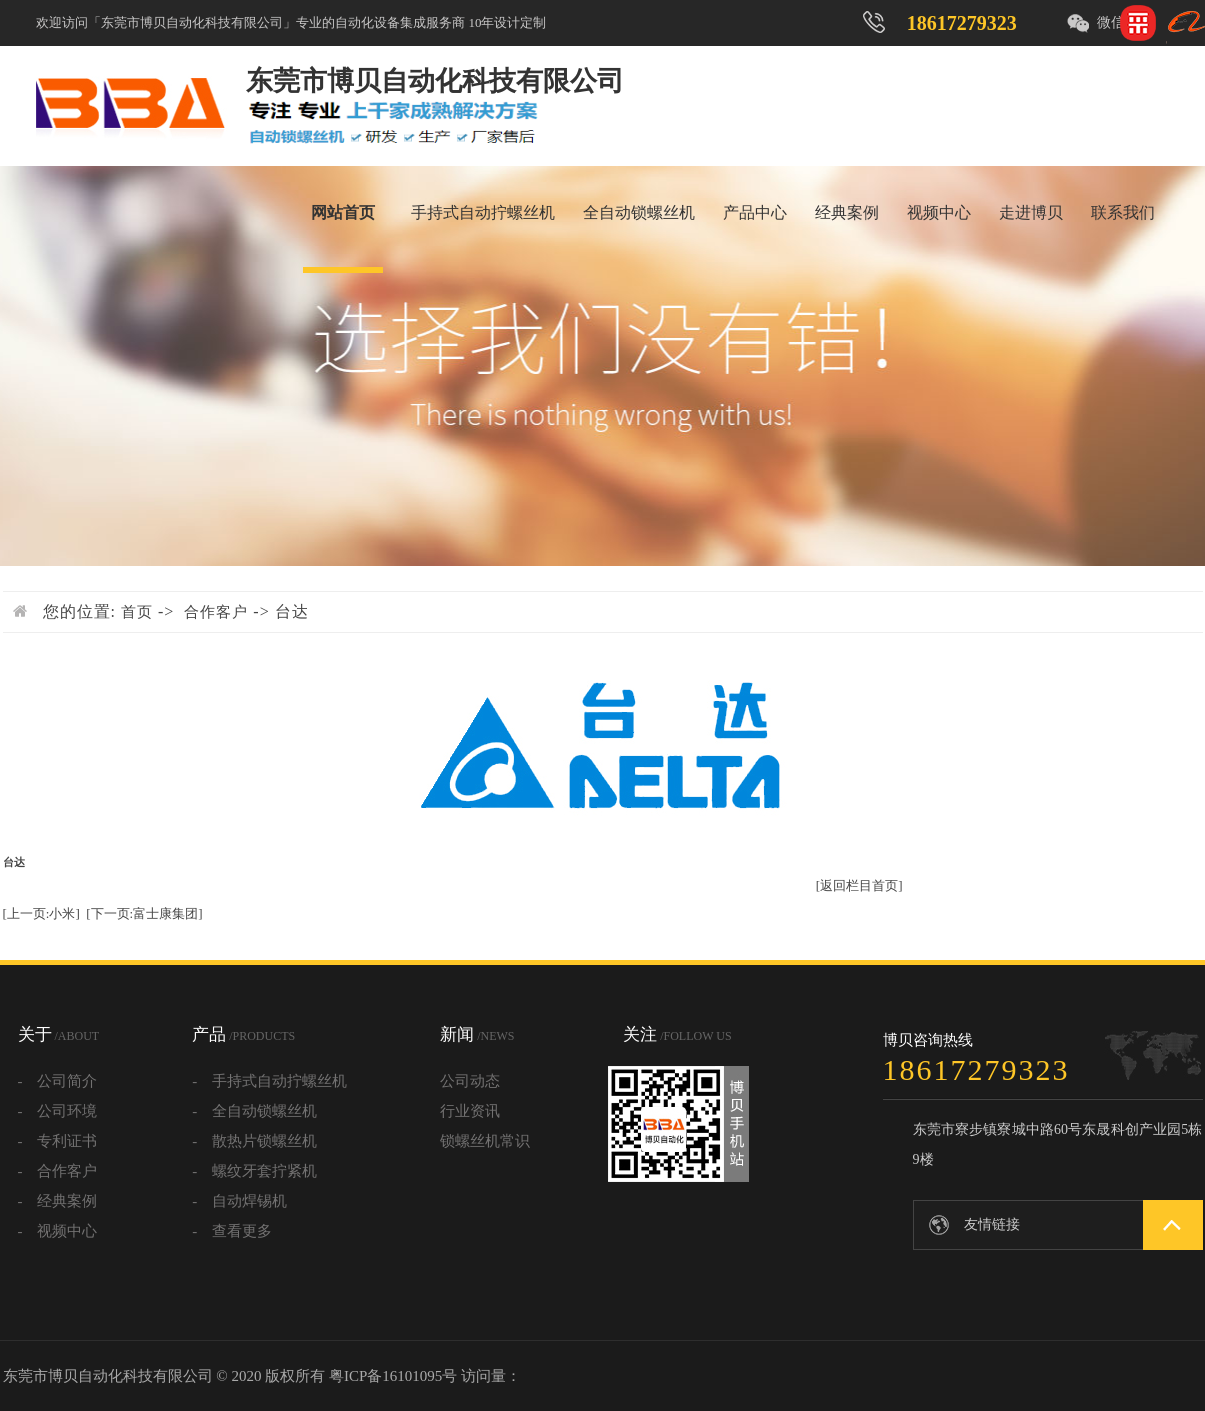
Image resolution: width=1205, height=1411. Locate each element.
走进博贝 (1031, 212)
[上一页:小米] (41, 913)
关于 (59, 1034)
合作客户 (216, 612)
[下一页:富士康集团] (144, 913)
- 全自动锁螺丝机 (254, 1111)
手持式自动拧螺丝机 (483, 212)
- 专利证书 (58, 1141)
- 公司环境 (58, 1111)
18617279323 (962, 23)
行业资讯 (470, 1111)
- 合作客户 (58, 1171)
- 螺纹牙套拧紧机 (254, 1171)
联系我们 (1123, 212)
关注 (677, 1034)
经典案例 (847, 212)
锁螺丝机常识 (485, 1141)
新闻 (477, 1034)
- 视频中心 (58, 1231)
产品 (243, 1034)
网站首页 (343, 212)
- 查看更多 (232, 1231)
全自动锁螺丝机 (639, 212)
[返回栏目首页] (859, 885)
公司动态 (470, 1081)
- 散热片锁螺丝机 (254, 1141)
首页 (137, 612)
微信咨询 (1125, 22)
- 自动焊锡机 (239, 1201)
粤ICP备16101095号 (393, 1376)
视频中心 (939, 212)
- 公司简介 (58, 1081)
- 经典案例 (58, 1201)
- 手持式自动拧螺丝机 (269, 1081)
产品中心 (755, 212)
